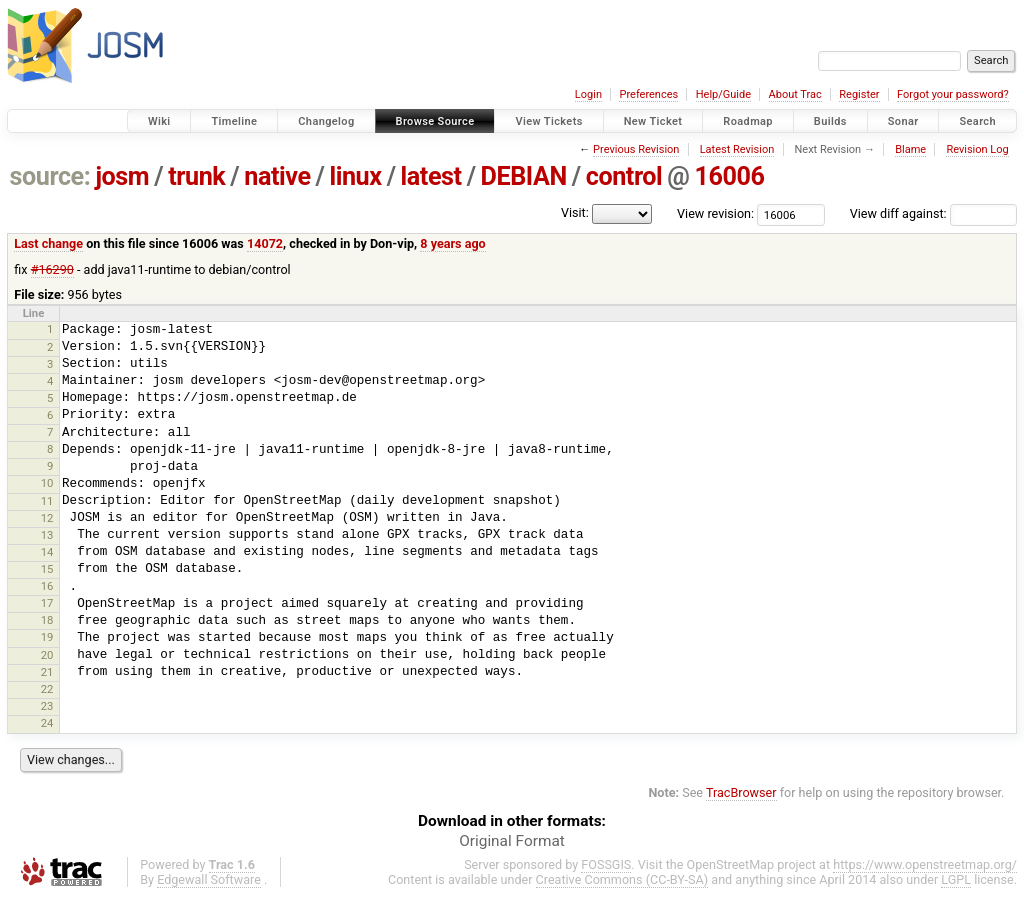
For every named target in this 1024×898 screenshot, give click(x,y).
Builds (830, 121)
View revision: (715, 213)
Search (977, 121)
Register (859, 94)
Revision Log (977, 149)
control (624, 176)
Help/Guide (723, 94)
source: (50, 176)
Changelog (326, 121)
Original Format (512, 841)
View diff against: (933, 213)
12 (47, 518)
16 (47, 586)
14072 (265, 243)
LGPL (956, 879)
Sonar (903, 121)
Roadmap (748, 121)
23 (47, 706)
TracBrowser (741, 792)
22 (47, 689)
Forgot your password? (953, 94)
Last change (48, 243)
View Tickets (548, 121)
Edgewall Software (209, 879)
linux (356, 176)
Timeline (234, 121)
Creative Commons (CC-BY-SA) (622, 879)
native (277, 176)
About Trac (795, 94)
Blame (910, 149)
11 (47, 501)
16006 (729, 176)
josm (122, 176)
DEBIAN (524, 176)
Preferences (648, 94)
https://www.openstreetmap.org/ (925, 864)
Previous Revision (636, 149)
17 (47, 603)
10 (47, 483)
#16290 (52, 269)
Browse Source (435, 121)
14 (47, 552)
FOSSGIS (606, 864)
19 (47, 637)
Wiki (159, 121)
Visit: (575, 212)
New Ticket (653, 121)
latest (431, 176)
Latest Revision (737, 149)
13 (47, 535)
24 (47, 723)
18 (47, 620)
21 (47, 672)
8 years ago (452, 243)
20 (47, 655)
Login (588, 94)
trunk (196, 176)
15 (47, 569)
